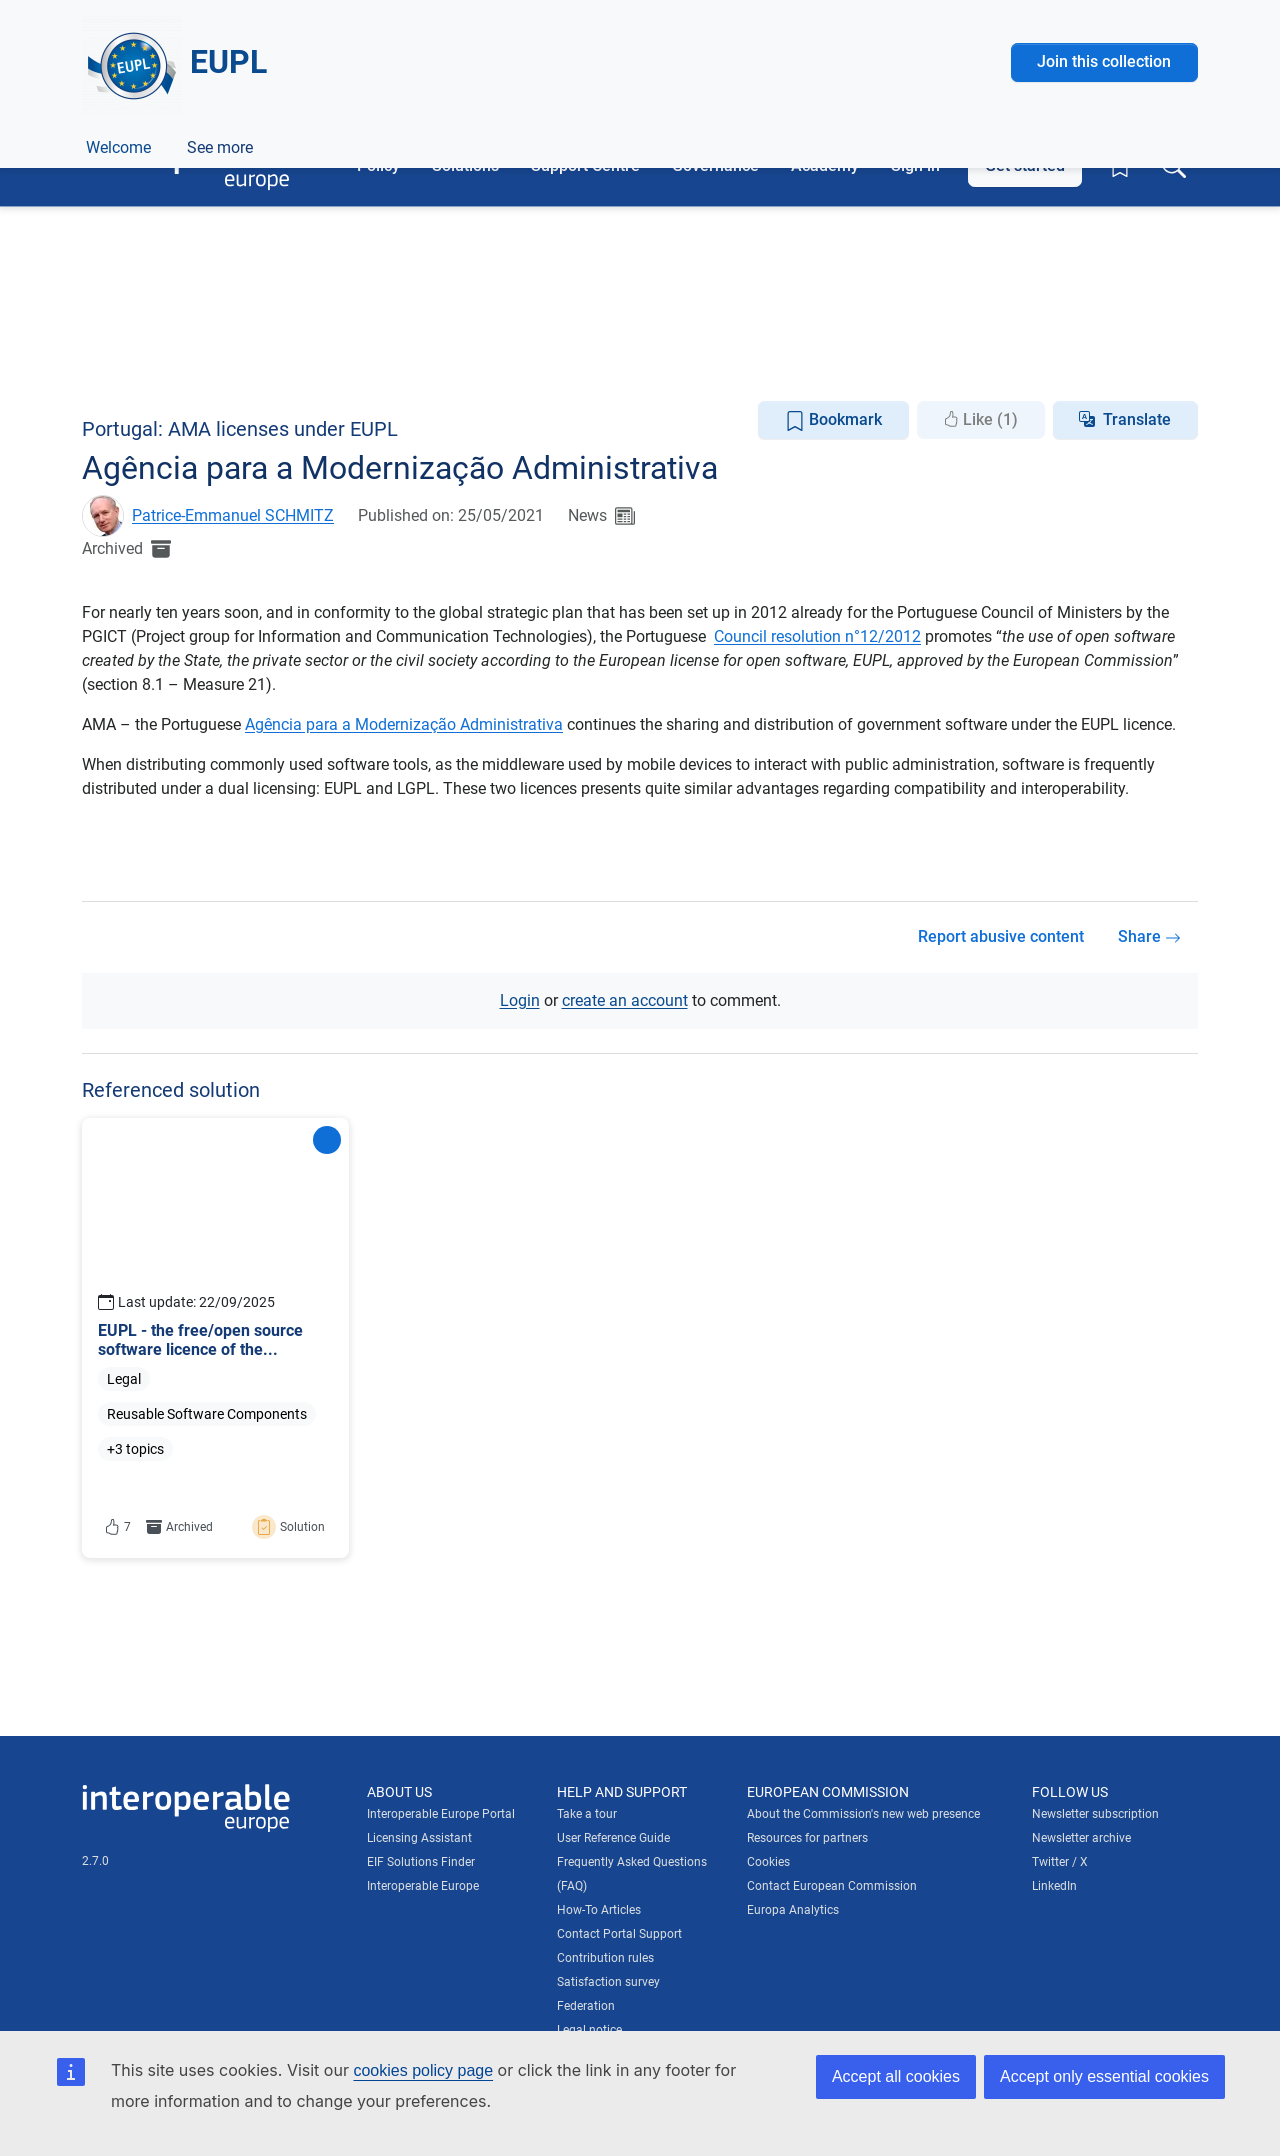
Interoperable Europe (423, 1886)
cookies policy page (423, 2070)
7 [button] (117, 1527)
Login (520, 999)
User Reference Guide (613, 1838)
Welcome (118, 363)
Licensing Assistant (472, 363)
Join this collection (1104, 241)
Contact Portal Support (619, 1934)
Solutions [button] (465, 165)
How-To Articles (599, 1910)
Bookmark (833, 420)
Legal (425, 318)
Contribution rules (605, 1958)
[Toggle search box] (1174, 166)
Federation (586, 2006)
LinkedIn (1054, 1886)
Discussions (821, 363)
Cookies (768, 1862)
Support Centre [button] (585, 165)
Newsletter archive (1081, 1838)
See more (933, 363)
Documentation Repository (277, 363)
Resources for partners (807, 1838)
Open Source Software (642, 318)
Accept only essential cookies (1104, 2076)
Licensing (504, 318)
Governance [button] (715, 165)
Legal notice (589, 2030)
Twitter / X (1060, 1862)
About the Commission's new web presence (863, 1814)
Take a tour (587, 1814)
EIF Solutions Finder (421, 1862)
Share (1149, 936)
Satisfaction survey (608, 1982)
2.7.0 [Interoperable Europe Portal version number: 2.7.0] (95, 1861)
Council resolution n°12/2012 (817, 636)
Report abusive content (1001, 936)
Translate (1137, 419)
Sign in (915, 165)
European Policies (318, 318)
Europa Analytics (793, 1910)
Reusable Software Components (859, 318)
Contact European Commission (832, 1886)
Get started (1025, 165)
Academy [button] (825, 165)
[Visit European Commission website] (224, 77)
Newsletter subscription (1095, 1814)
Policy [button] (378, 165)
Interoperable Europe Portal (441, 1814)
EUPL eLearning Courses (659, 363)
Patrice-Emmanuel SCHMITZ (233, 515)
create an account (625, 999)
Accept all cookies (896, 2076)
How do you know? (413, 13)
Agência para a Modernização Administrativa (404, 724)
